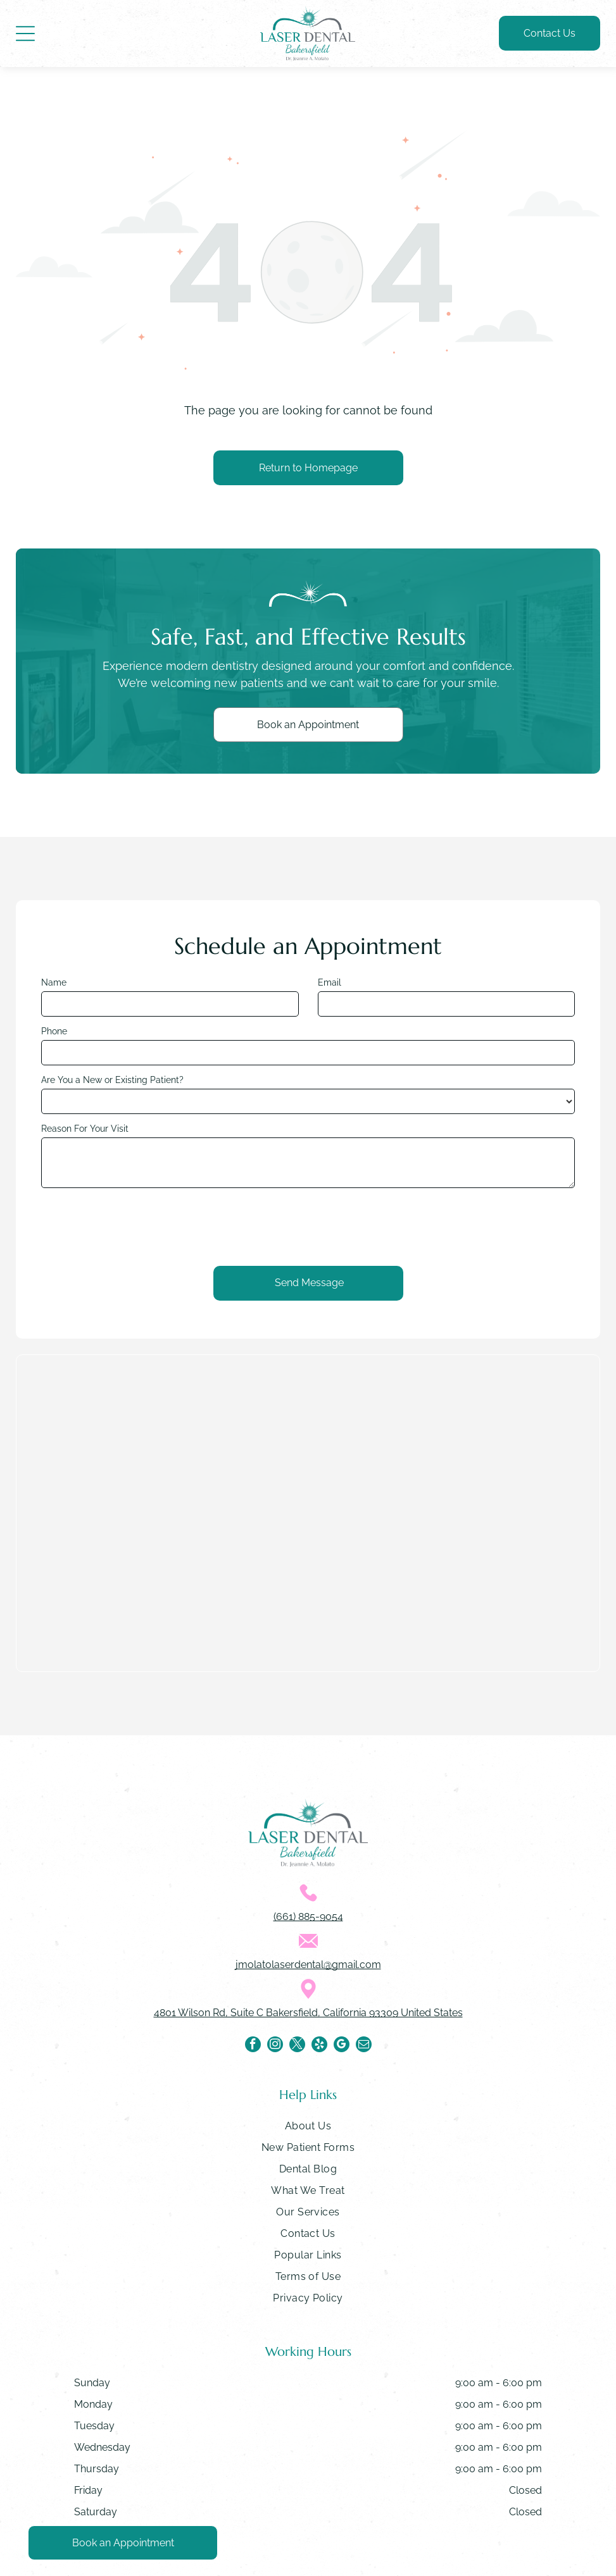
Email (329, 982)
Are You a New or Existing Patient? (112, 1080)
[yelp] (319, 2045)
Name (53, 982)
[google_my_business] (341, 2045)
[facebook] (253, 2045)
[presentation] (137, 1225)
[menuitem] (308, 2129)
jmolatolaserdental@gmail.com (308, 1965)
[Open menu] (25, 33)
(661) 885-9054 (308, 1916)
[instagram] (275, 2045)
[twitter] (297, 2045)
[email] (364, 2045)
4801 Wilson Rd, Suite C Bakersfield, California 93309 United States (308, 2013)
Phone (54, 1031)
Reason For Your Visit (85, 1129)
